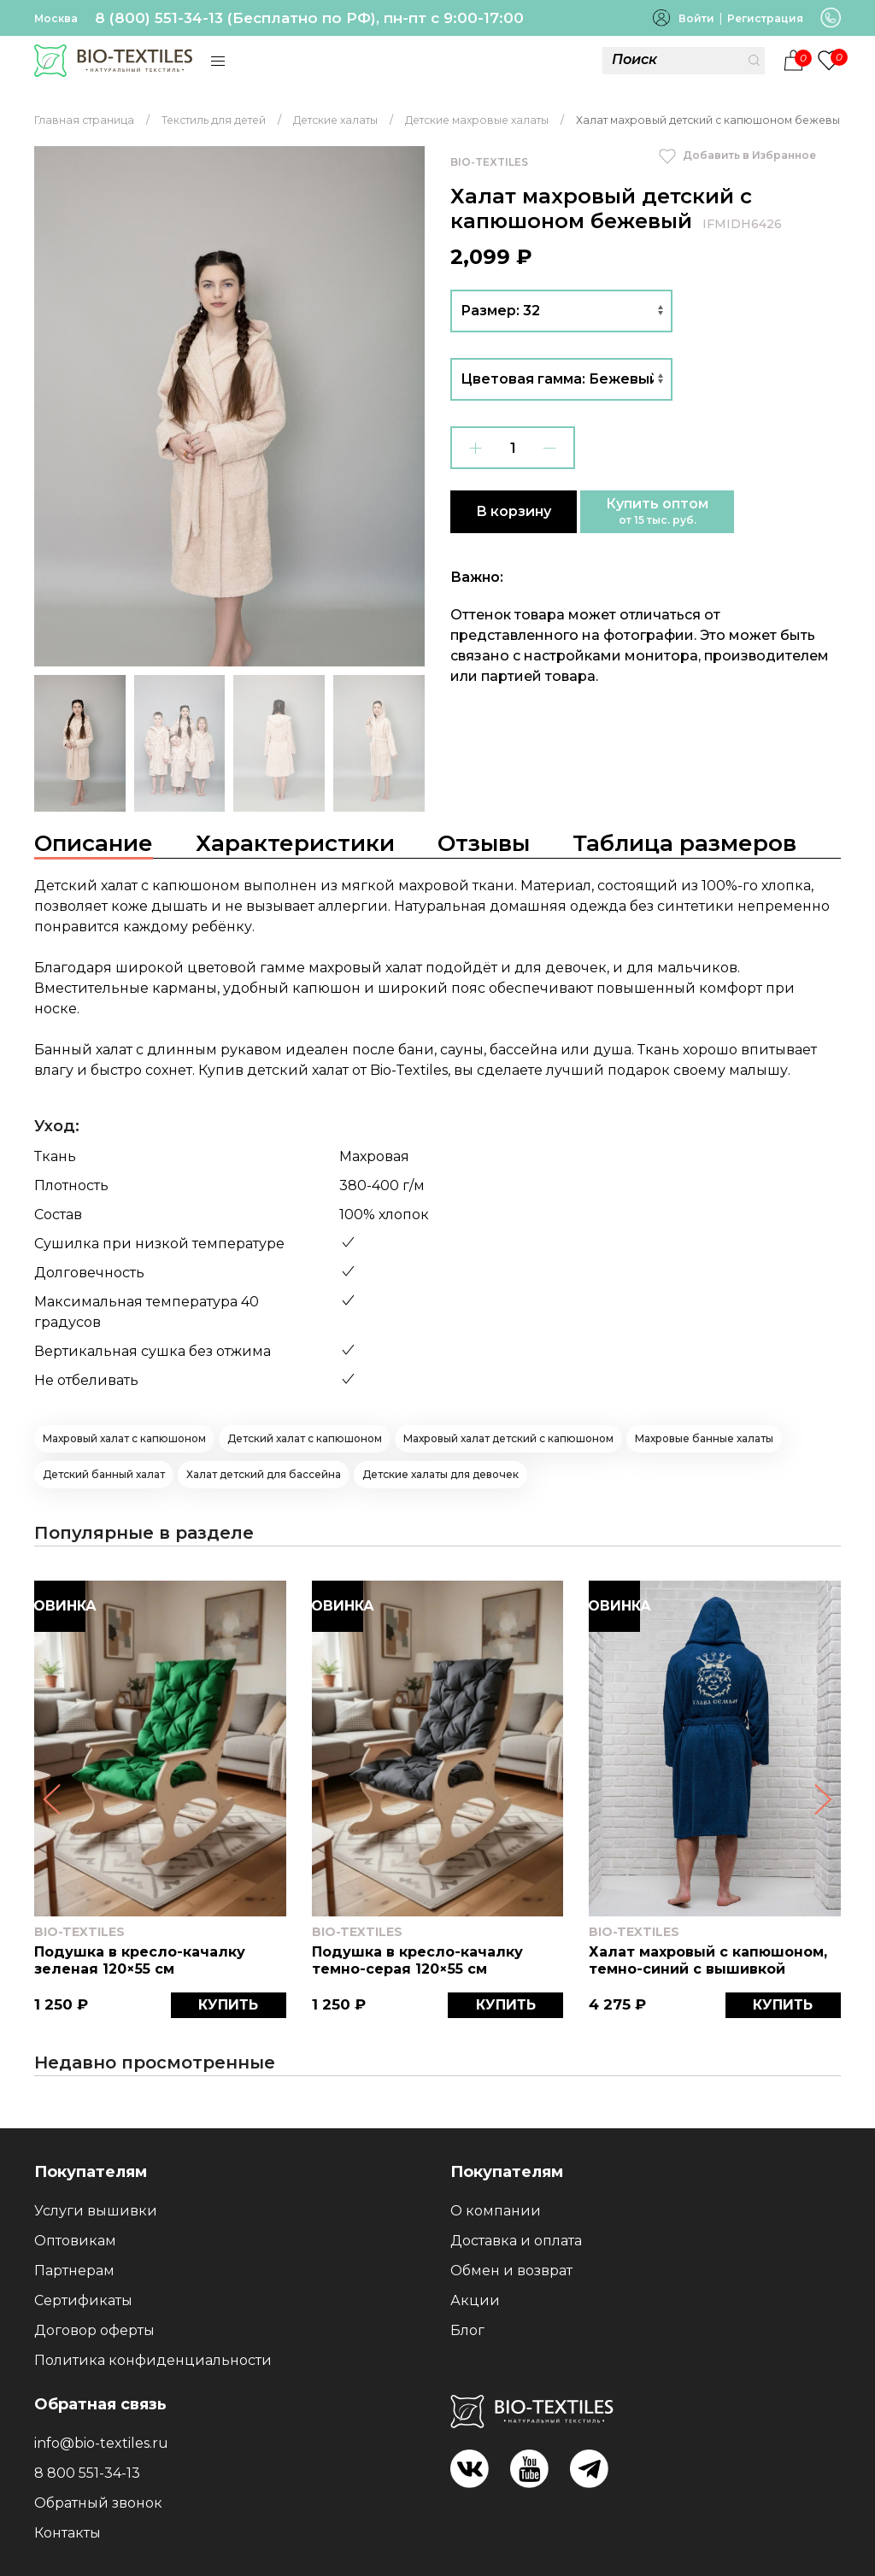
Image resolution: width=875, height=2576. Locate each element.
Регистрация (765, 18)
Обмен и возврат (511, 2270)
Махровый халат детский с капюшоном (508, 1438)
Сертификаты (83, 2300)
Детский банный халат (104, 1474)
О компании (495, 2211)
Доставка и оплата (516, 2241)
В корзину (513, 511)
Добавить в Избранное (737, 155)
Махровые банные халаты (704, 1438)
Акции (475, 2300)
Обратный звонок (98, 2503)
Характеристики (295, 843)
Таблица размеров (684, 843)
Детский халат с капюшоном (304, 1438)
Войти (696, 18)
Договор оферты (94, 2330)
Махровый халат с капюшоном (124, 1438)
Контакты (67, 2533)
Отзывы (484, 843)
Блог (467, 2330)
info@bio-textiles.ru (101, 2443)
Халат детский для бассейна (263, 1474)
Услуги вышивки (95, 2211)
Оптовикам (75, 2241)
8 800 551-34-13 (87, 2473)
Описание (93, 843)
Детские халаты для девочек (440, 1474)
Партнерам (74, 2270)
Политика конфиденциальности (153, 2360)
